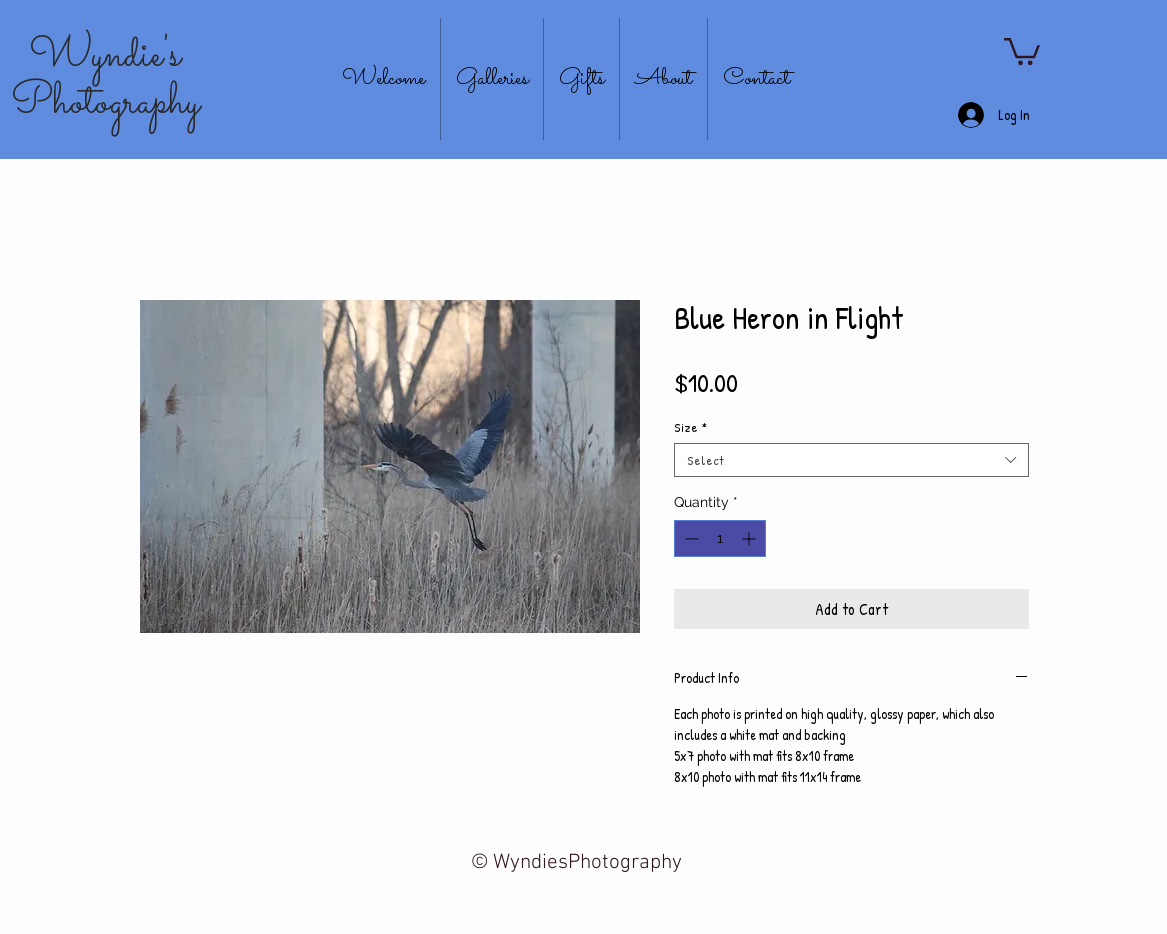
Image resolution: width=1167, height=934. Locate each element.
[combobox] (851, 460)
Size (690, 427)
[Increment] (750, 538)
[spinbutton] (720, 538)
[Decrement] (689, 538)
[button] (1022, 50)
